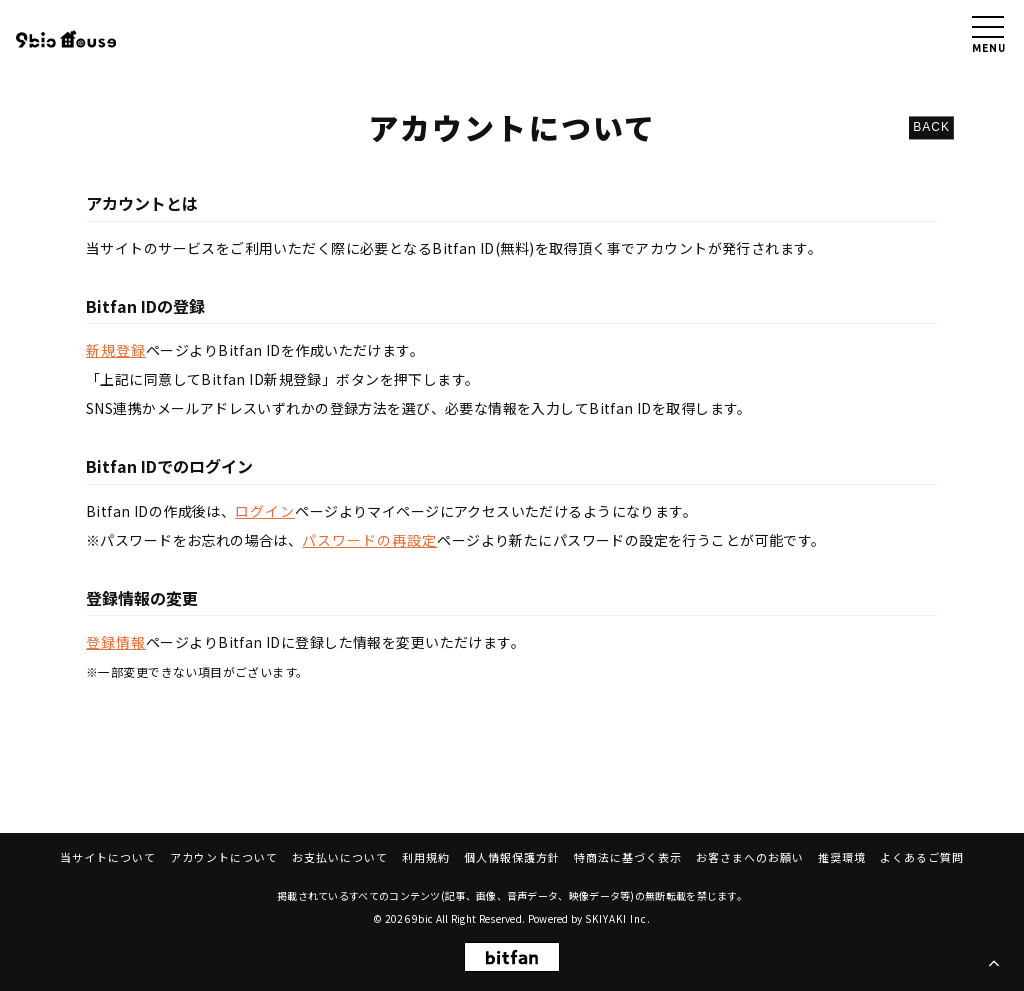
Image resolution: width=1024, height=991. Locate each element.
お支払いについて (340, 857)
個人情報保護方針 (512, 857)
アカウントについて (224, 857)
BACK (931, 127)
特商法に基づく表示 (628, 857)
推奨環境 (842, 857)
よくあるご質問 (922, 857)
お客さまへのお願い (750, 857)
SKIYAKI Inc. (618, 918)
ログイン (265, 511)
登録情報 (116, 642)
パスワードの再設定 (369, 540)
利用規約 (426, 857)
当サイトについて (108, 857)
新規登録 (116, 350)
